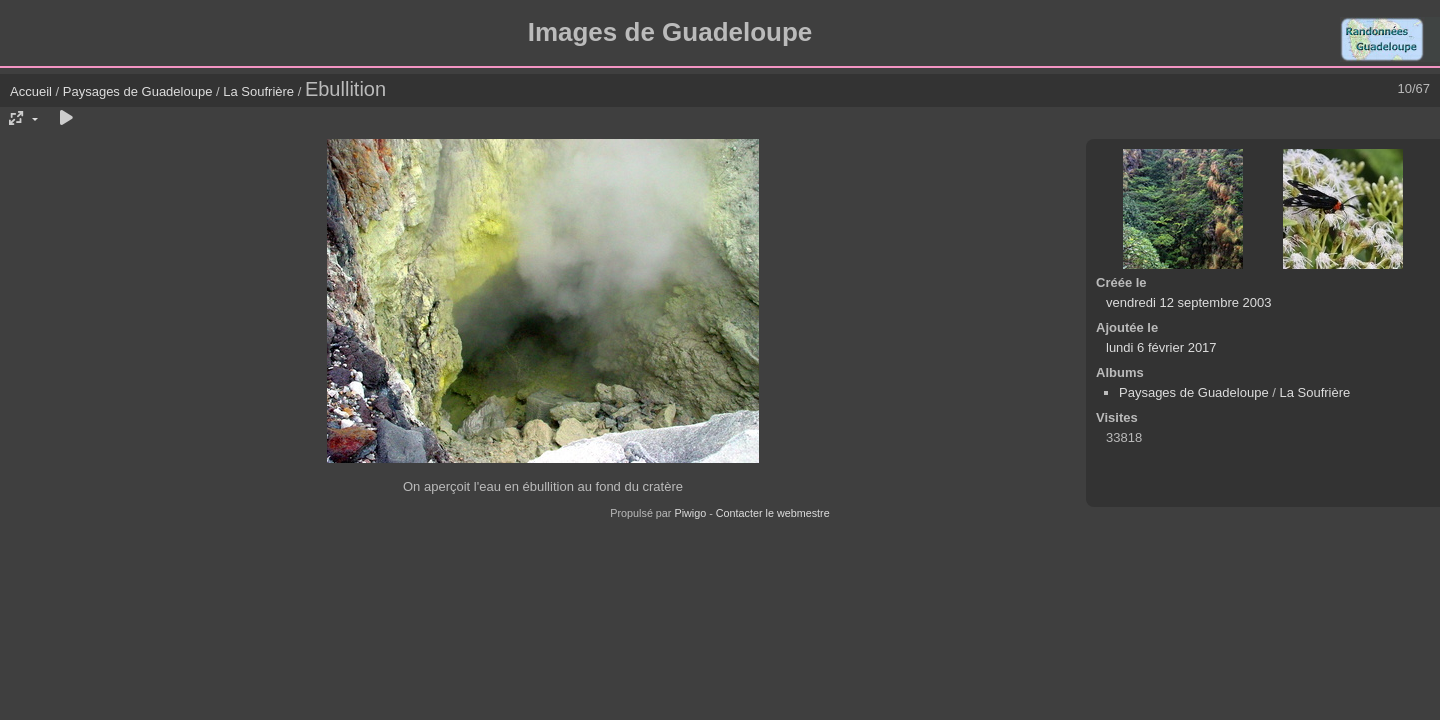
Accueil (31, 91)
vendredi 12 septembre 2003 (1189, 302)
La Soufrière (258, 91)
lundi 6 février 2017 (1161, 347)
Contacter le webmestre (773, 513)
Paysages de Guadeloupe (138, 91)
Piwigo (690, 513)
